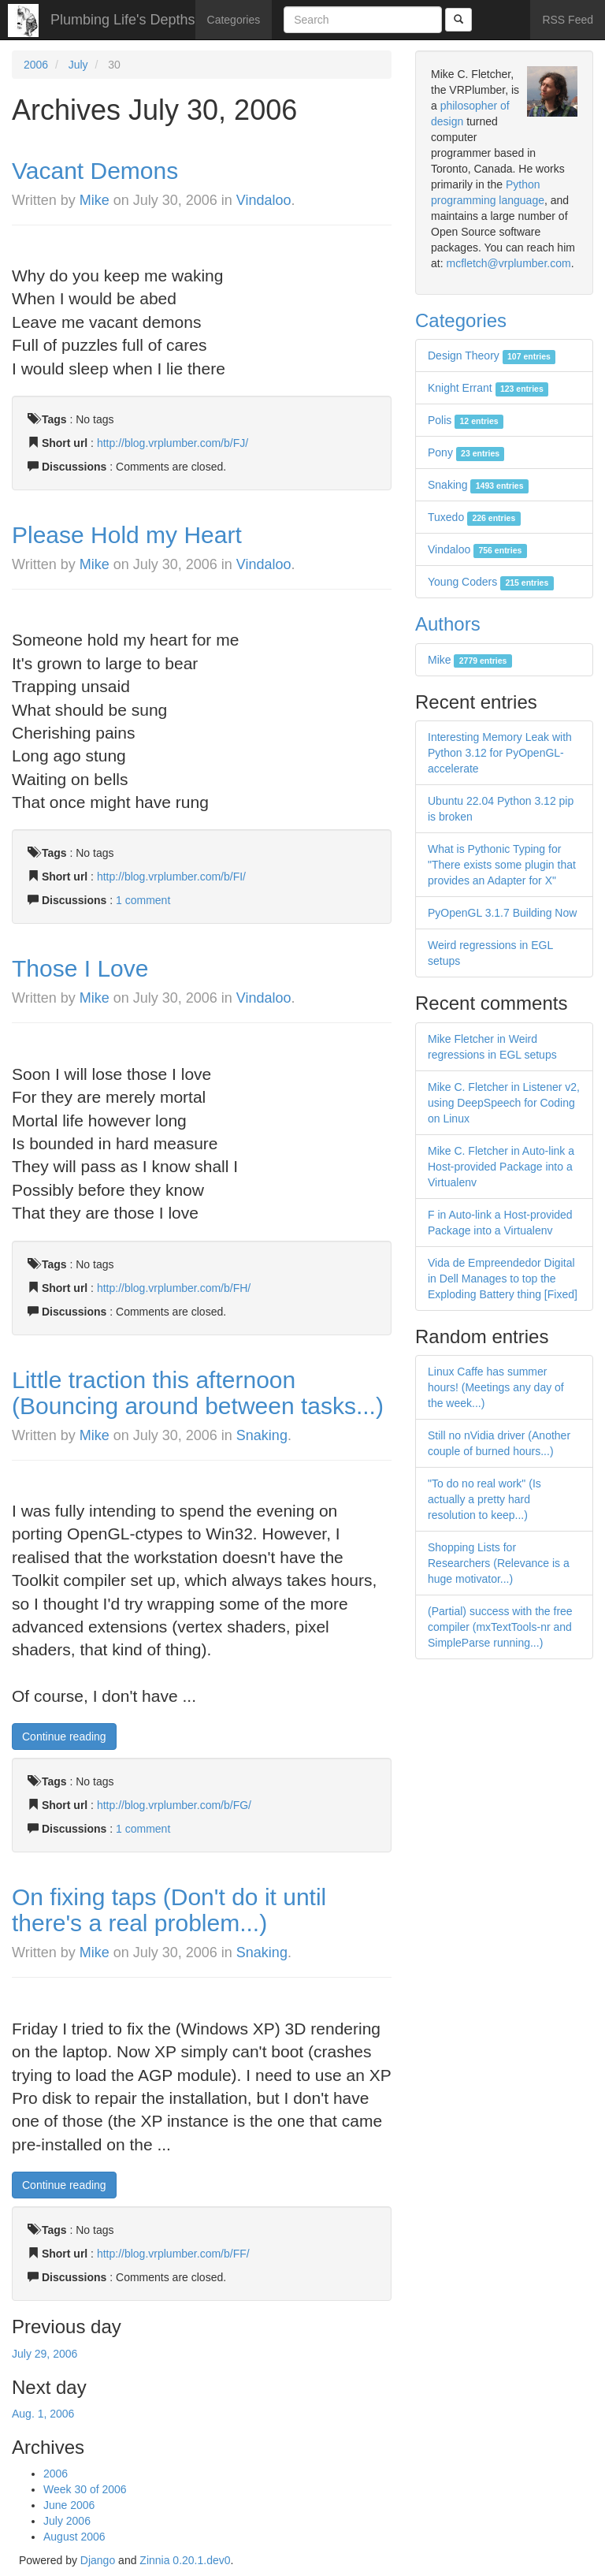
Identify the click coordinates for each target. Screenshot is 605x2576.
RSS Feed (567, 19)
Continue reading (64, 1736)
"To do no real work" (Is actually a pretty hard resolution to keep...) (484, 1499)
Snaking (262, 1435)
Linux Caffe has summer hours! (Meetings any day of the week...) (496, 1387)
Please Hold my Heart (127, 535)
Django (97, 2560)
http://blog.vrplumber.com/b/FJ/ (172, 443)
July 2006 (67, 2521)
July (78, 64)
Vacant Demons (95, 171)
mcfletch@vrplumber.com (508, 263)
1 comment (143, 900)
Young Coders (491, 581)
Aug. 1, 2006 (43, 2413)
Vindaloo (263, 200)
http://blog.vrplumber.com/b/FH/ (174, 1288)
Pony (466, 452)
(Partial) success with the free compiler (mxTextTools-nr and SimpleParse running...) (500, 1627)
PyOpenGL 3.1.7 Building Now (502, 912)
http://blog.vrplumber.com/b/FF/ (173, 2253)
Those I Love (80, 968)
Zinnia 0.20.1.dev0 (184, 2560)
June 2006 (69, 2505)
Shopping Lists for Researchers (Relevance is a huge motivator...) (499, 1563)
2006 (36, 64)
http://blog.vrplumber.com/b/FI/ (171, 876)
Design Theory (491, 355)
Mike (94, 200)
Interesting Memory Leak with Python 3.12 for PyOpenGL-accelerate (500, 753)
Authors (448, 624)
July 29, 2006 (44, 2353)
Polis (465, 420)
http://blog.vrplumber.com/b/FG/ (174, 1805)
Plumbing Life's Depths (122, 20)
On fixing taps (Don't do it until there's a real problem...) (169, 1910)
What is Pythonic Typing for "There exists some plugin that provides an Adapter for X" (502, 865)
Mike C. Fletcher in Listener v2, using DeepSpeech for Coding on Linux (504, 1103)
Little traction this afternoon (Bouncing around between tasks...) (198, 1393)
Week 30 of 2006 (85, 2489)
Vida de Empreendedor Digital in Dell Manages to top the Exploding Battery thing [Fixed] (502, 1278)
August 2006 (74, 2536)
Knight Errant (488, 388)
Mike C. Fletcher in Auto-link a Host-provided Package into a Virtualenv (501, 1167)
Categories (234, 19)
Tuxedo (474, 517)
